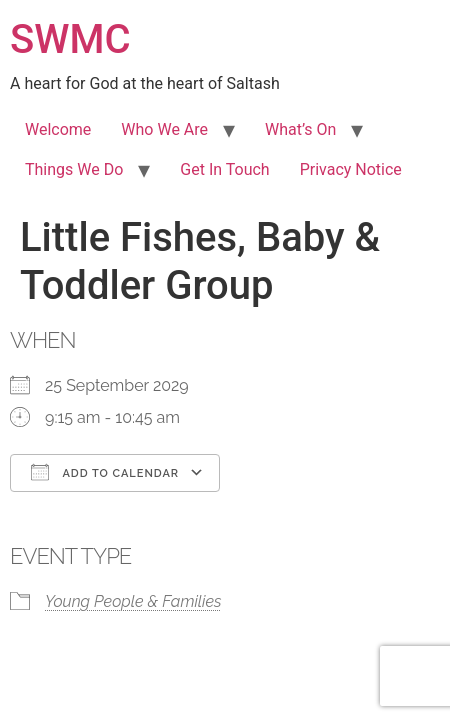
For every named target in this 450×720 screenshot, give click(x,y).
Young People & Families (133, 601)
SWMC (70, 39)
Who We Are (164, 129)
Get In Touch (224, 169)
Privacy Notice (351, 169)
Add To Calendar (105, 472)
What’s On (300, 129)
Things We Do (74, 169)
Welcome (58, 129)
